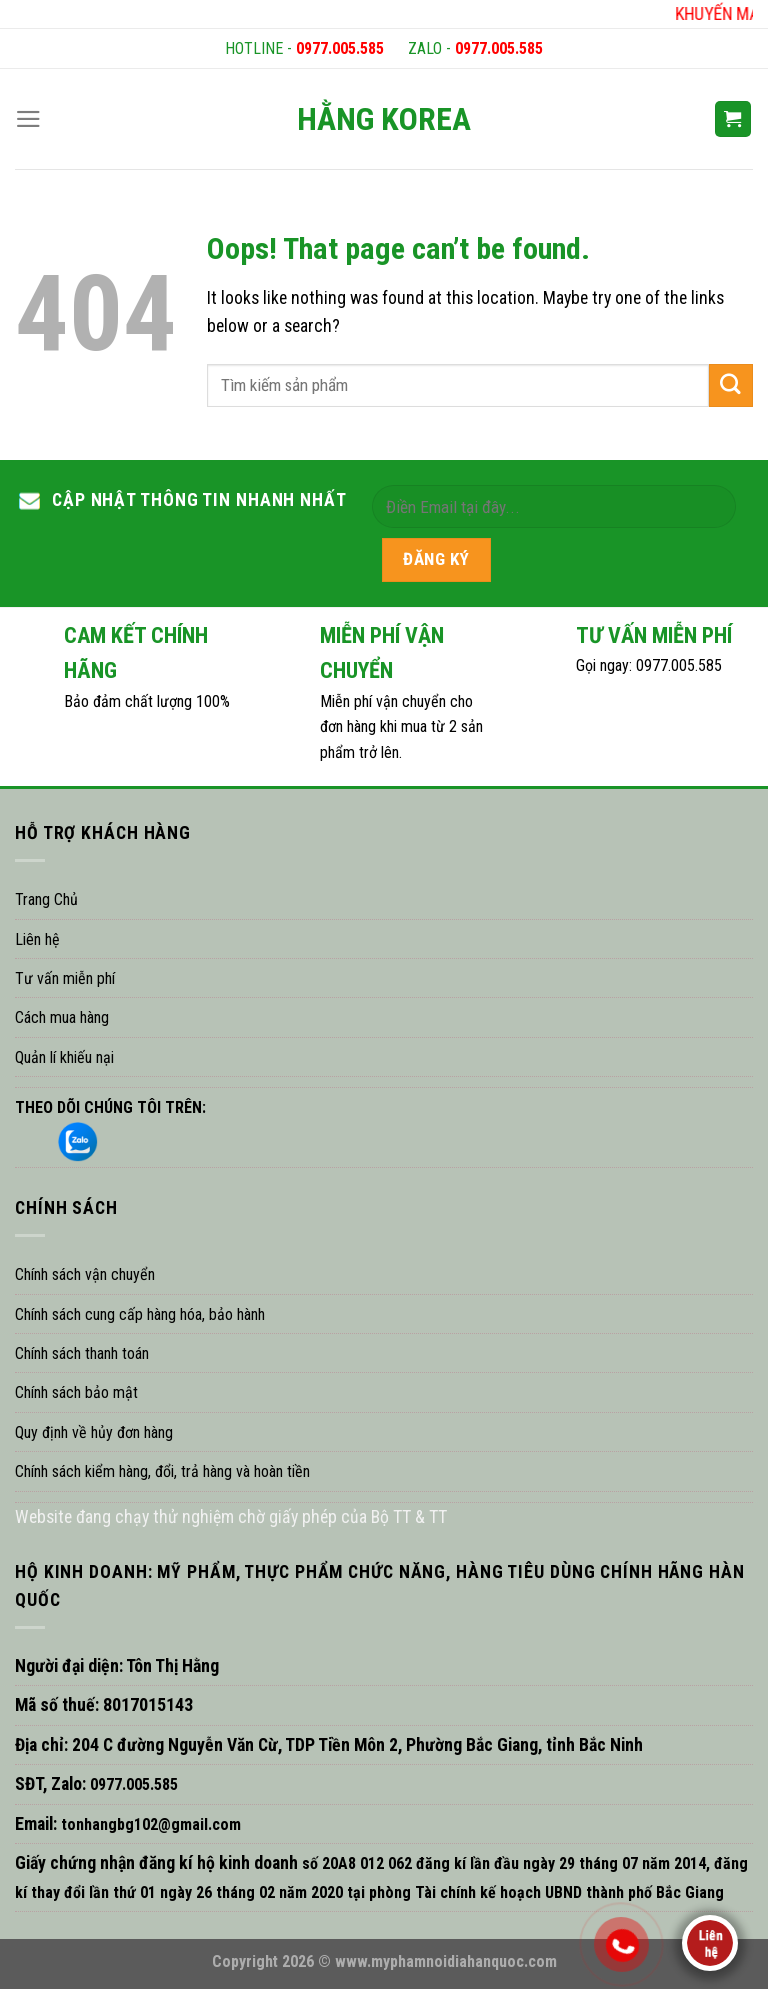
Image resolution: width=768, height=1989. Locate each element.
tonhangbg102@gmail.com (149, 1824)
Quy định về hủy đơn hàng (94, 1432)
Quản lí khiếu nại (64, 1057)
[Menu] (28, 119)
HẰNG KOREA (384, 119)
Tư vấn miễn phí (65, 978)
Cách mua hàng (62, 1017)
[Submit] (731, 385)
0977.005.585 (340, 48)
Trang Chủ (46, 899)
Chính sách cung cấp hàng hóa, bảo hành (140, 1314)
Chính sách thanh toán (82, 1353)
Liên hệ (37, 939)
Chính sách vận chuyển (85, 1274)
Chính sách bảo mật (76, 1392)
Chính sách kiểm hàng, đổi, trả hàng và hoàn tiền (162, 1471)
